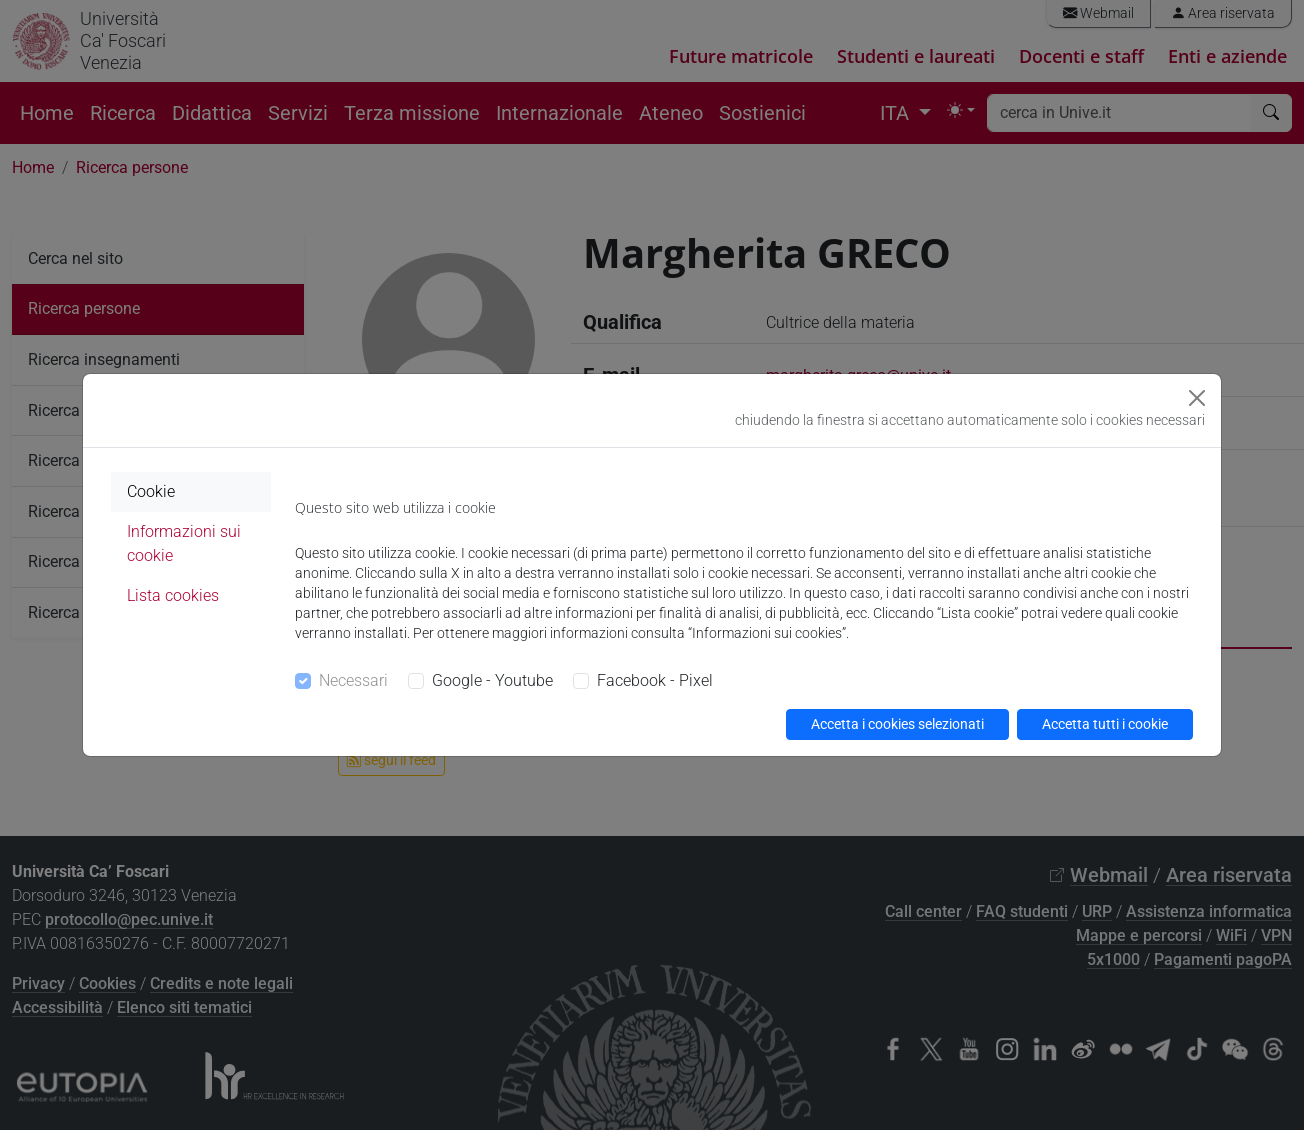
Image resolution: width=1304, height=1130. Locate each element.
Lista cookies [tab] (173, 595)
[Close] (1197, 398)
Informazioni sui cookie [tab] (184, 543)
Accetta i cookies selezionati (897, 724)
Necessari (353, 680)
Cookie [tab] (151, 491)
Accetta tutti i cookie (1105, 724)
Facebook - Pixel (655, 680)
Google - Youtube (492, 680)
